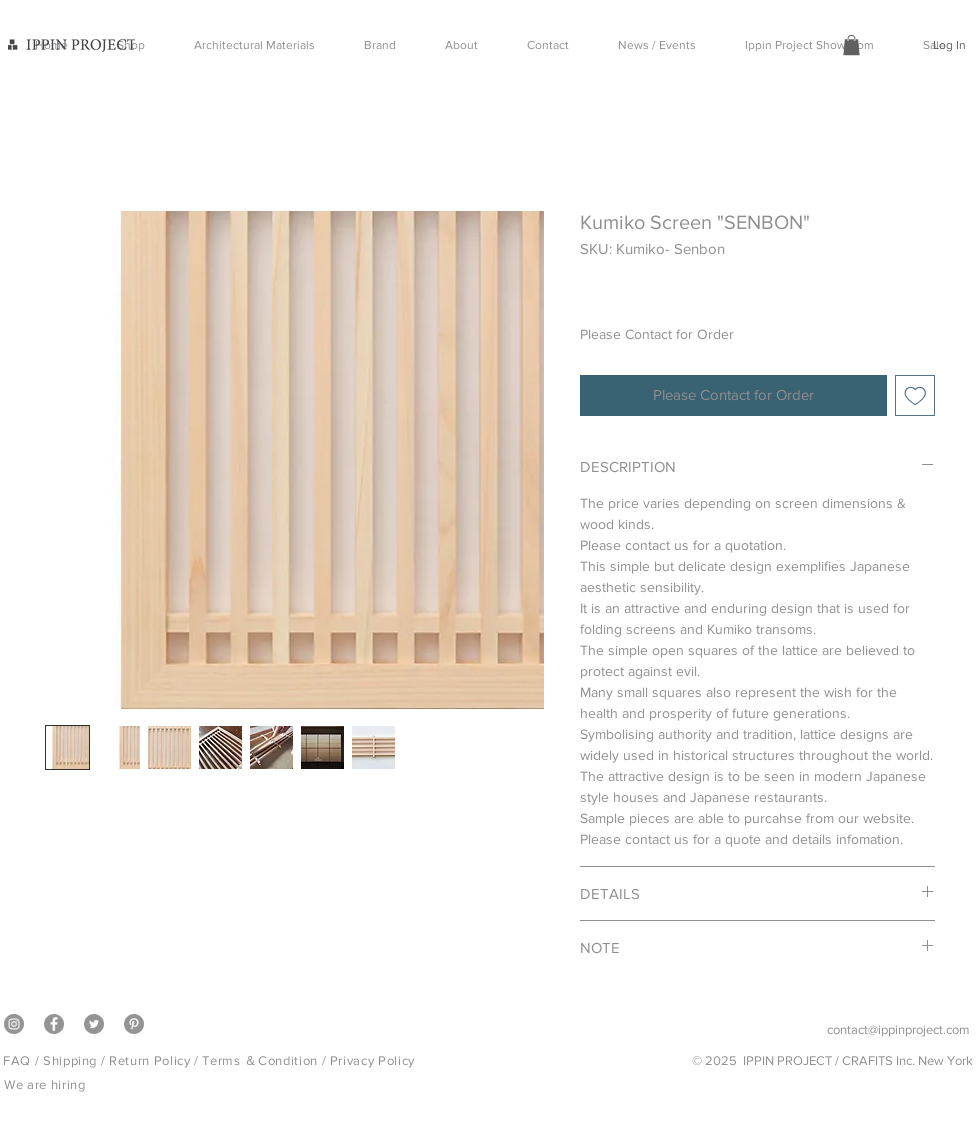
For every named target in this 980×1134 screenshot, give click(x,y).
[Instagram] (14, 1024)
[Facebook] (54, 1024)
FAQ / (23, 1060)
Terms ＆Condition (259, 1060)
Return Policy (149, 1060)
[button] (851, 45)
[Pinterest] (134, 1024)
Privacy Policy (372, 1060)
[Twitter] (94, 1024)
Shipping (70, 1060)
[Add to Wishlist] (915, 395)
